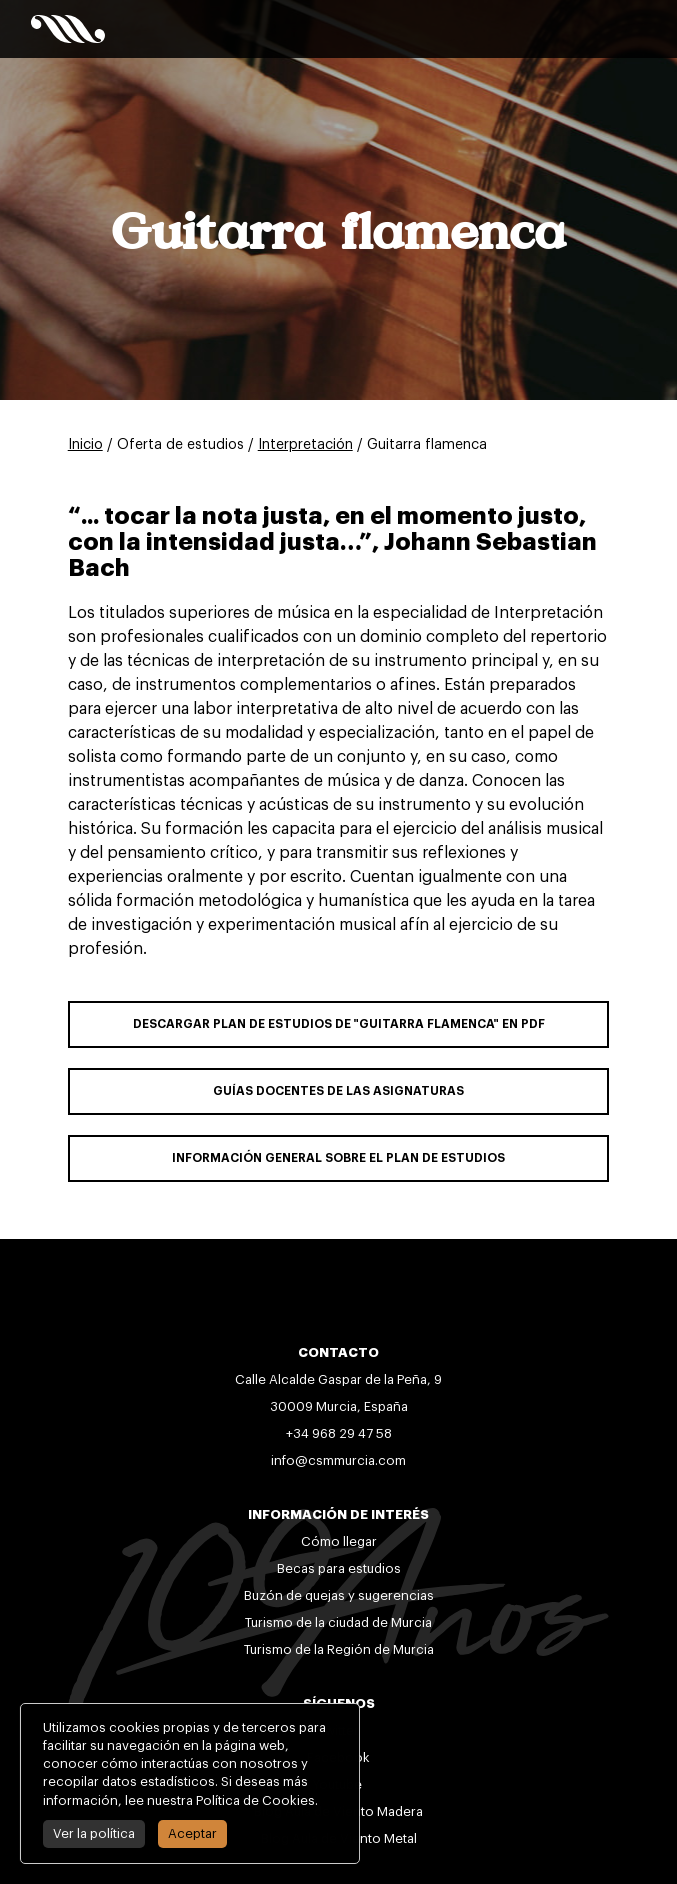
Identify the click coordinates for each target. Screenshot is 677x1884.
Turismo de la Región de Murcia (339, 1649)
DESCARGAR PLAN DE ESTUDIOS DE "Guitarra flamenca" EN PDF (339, 1024)
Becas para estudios (339, 1568)
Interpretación (305, 445)
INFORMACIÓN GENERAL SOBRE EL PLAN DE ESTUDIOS (338, 1158)
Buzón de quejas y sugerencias (339, 1595)
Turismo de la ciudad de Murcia (338, 1622)
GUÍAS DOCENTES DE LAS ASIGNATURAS (338, 1091)
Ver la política (89, 1833)
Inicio (85, 445)
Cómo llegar (339, 1541)
